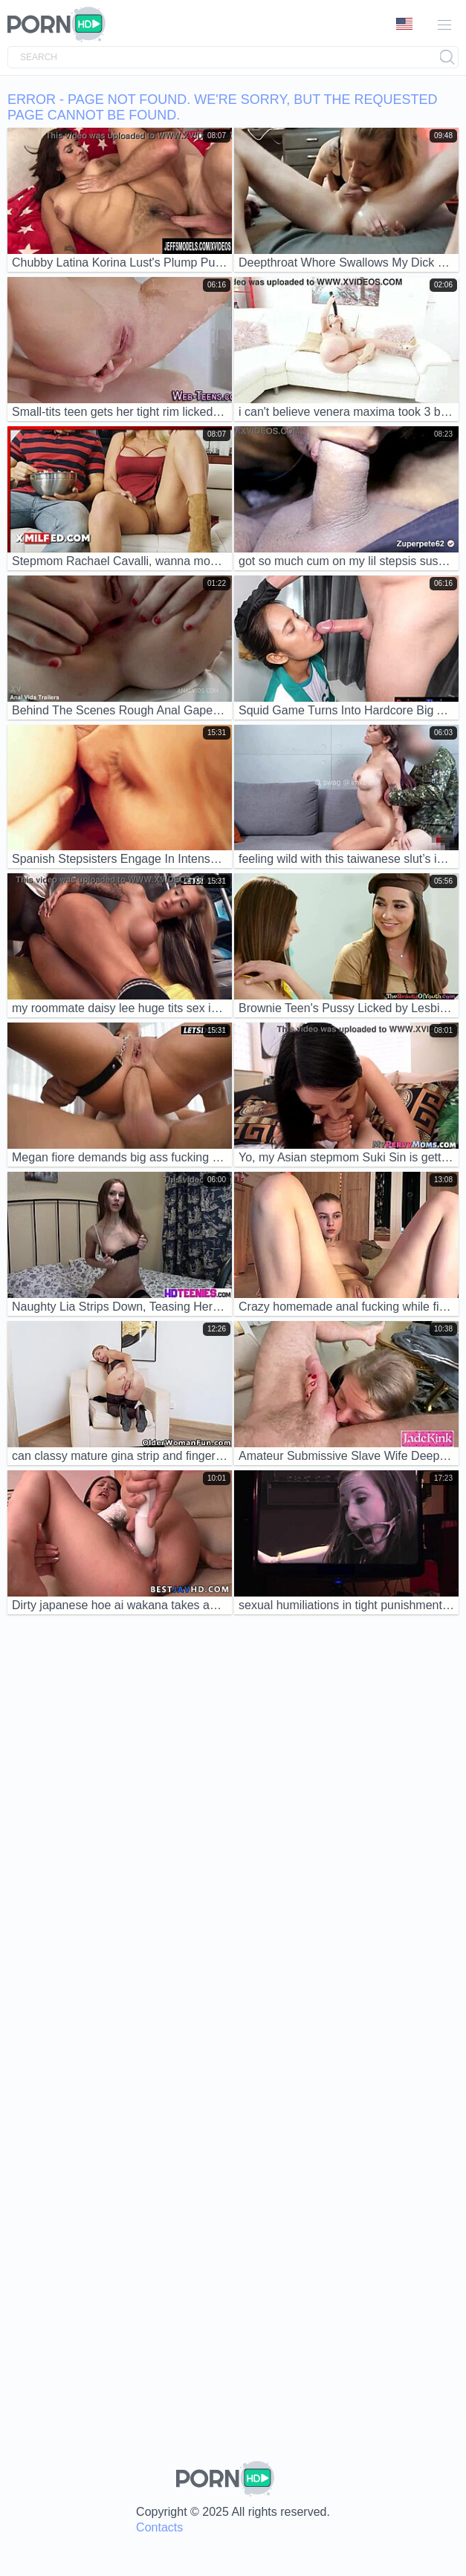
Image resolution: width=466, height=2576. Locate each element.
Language (404, 24)
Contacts (159, 2527)
